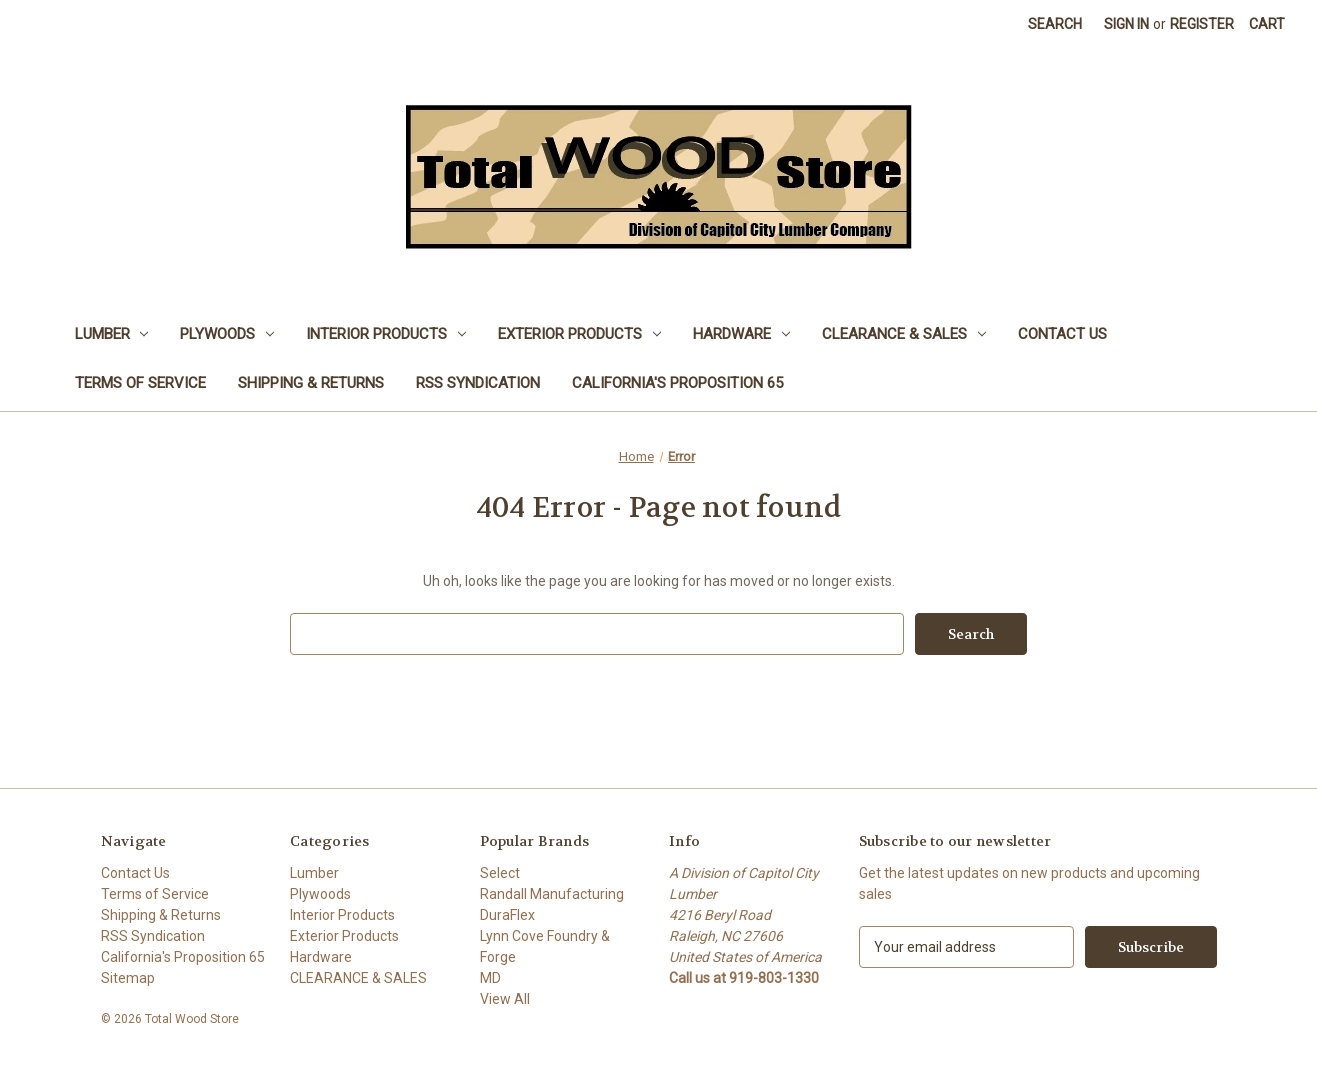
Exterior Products (579, 334)
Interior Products (386, 334)
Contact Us (1062, 334)
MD (490, 978)
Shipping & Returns (311, 383)
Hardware (741, 334)
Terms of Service (140, 383)
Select (500, 873)
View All (505, 999)
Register (1202, 24)
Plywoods (227, 334)
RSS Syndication (478, 383)
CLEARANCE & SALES (904, 334)
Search (1055, 24)
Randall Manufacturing (552, 894)
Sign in (1126, 24)
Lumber (112, 334)
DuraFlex (507, 915)
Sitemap (128, 978)
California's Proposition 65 (677, 383)
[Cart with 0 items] (1267, 24)
